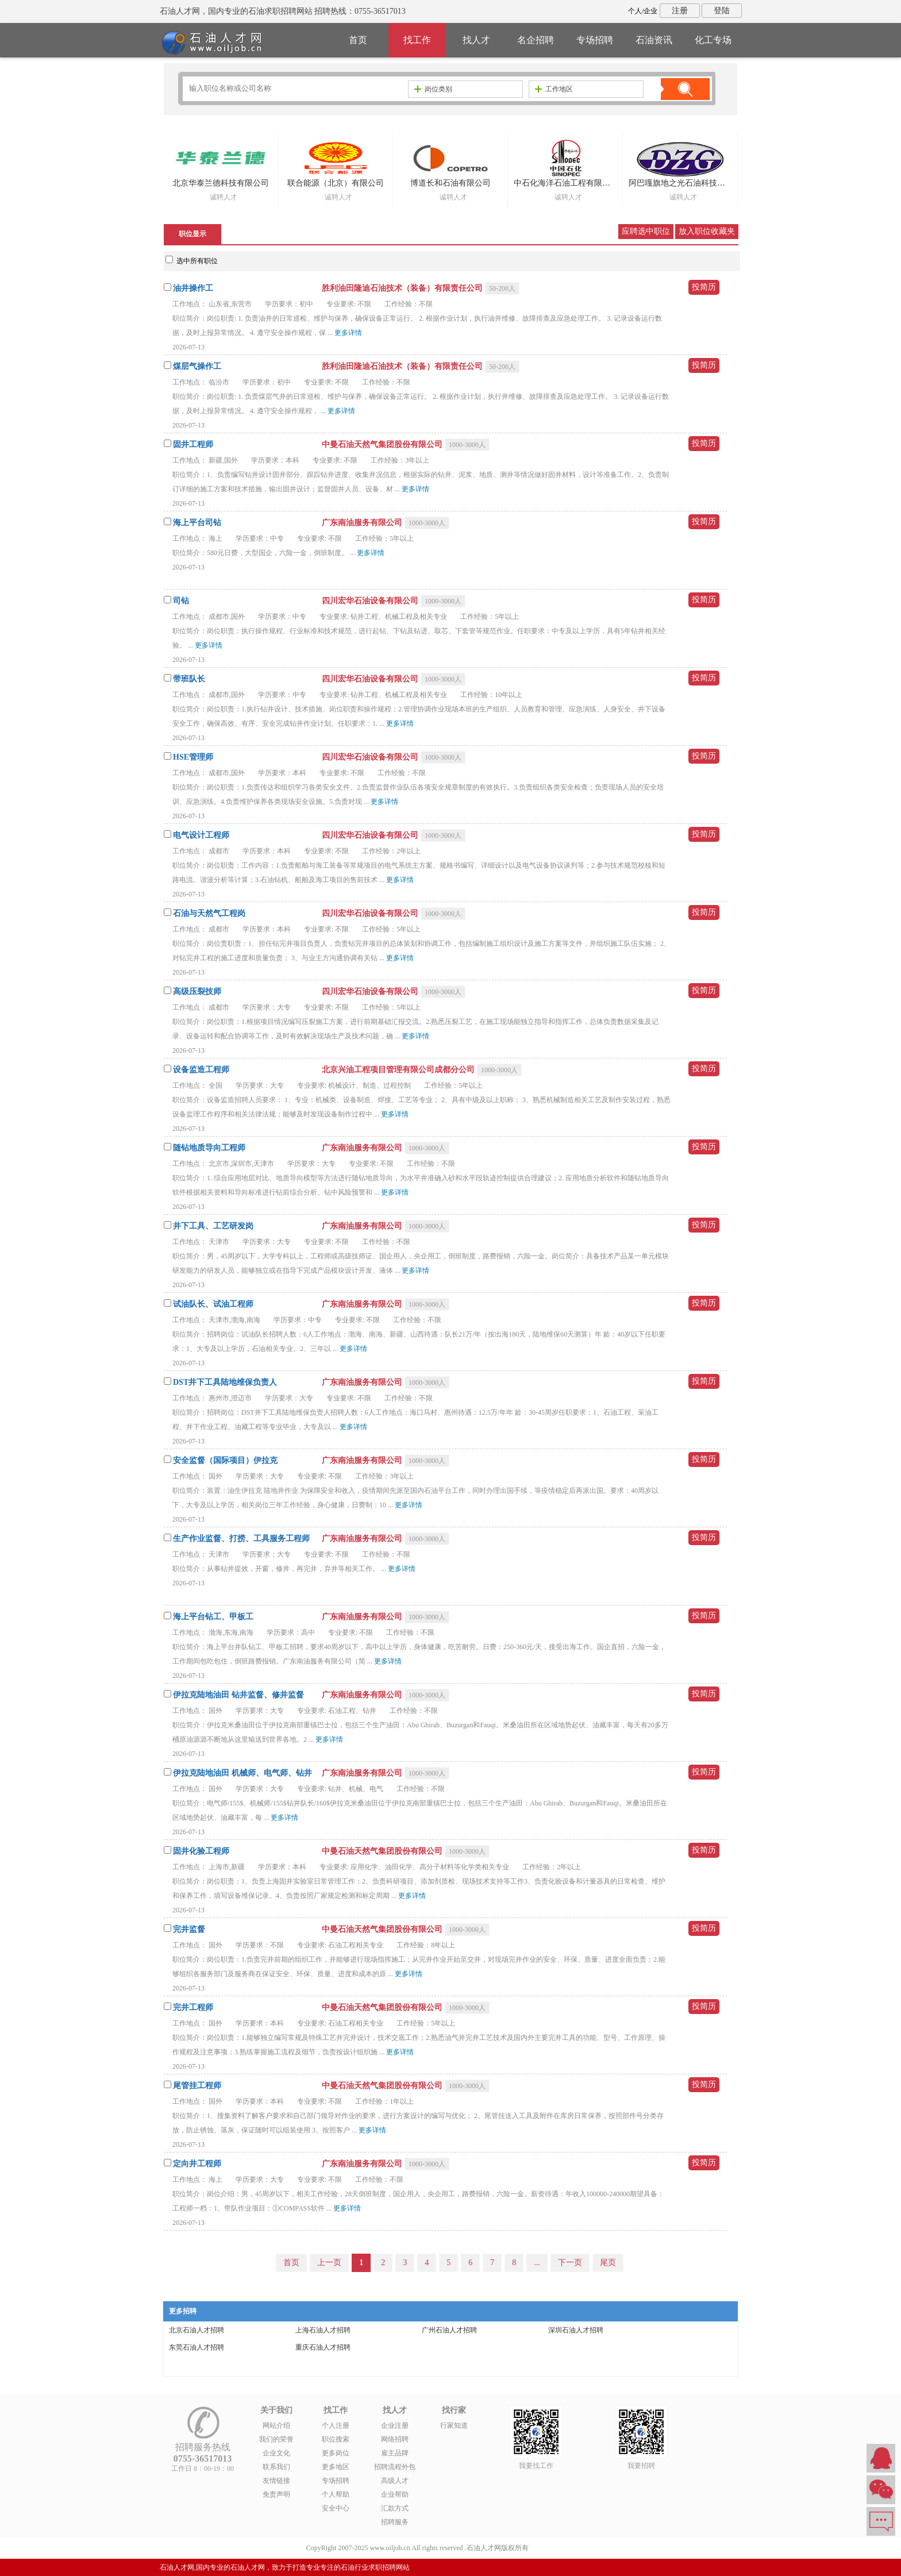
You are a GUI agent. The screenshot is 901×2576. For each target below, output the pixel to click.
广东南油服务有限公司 (363, 522)
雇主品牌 (395, 2453)
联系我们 (276, 2467)
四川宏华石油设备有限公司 (371, 600)
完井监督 (189, 1929)
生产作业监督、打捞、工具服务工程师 (241, 1538)
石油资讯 (654, 40)
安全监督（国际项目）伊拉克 (225, 1460)
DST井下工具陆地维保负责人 (225, 1382)
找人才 (476, 40)
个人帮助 (335, 2494)
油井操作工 (193, 288)
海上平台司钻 (197, 522)
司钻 (181, 600)
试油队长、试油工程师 (213, 1304)
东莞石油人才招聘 (196, 2347)
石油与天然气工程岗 (209, 913)
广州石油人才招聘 (449, 2330)
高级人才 (395, 2481)
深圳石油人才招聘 (575, 2330)
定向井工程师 (197, 2163)
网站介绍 (276, 2425)
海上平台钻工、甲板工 (213, 1616)
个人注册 (335, 2425)
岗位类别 (433, 89)
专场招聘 (594, 40)
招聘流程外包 (394, 2467)
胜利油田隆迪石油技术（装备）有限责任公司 (403, 288)
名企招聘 (535, 40)
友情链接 (276, 2481)
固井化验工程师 (201, 1851)
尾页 (608, 2262)
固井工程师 (193, 444)
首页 (358, 40)
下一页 (570, 2262)
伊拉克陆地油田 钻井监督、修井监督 (238, 1695)
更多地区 (335, 2467)
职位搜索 (335, 2439)
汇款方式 (395, 2508)
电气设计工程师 (201, 835)
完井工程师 (193, 2007)
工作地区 (554, 89)
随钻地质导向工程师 (209, 1147)
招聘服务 (395, 2522)
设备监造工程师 (201, 1069)
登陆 (722, 10)
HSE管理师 (193, 757)
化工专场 (713, 40)
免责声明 (276, 2494)
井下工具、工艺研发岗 (213, 1226)
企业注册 (395, 2425)
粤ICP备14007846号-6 (562, 2548)
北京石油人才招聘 (196, 2330)
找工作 (417, 40)
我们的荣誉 (276, 2439)
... (537, 2262)
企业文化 (276, 2453)
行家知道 (454, 2425)
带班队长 (189, 679)
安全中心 (335, 2508)
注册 (680, 10)
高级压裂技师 (197, 991)
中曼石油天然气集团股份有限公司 (383, 444)
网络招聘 (395, 2439)
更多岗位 (335, 2453)
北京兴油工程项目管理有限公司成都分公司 (399, 1069)
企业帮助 (395, 2494)
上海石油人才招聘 (323, 2330)
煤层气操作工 (197, 366)
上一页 (329, 2262)
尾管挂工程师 (197, 2085)
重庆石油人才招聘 (323, 2347)
